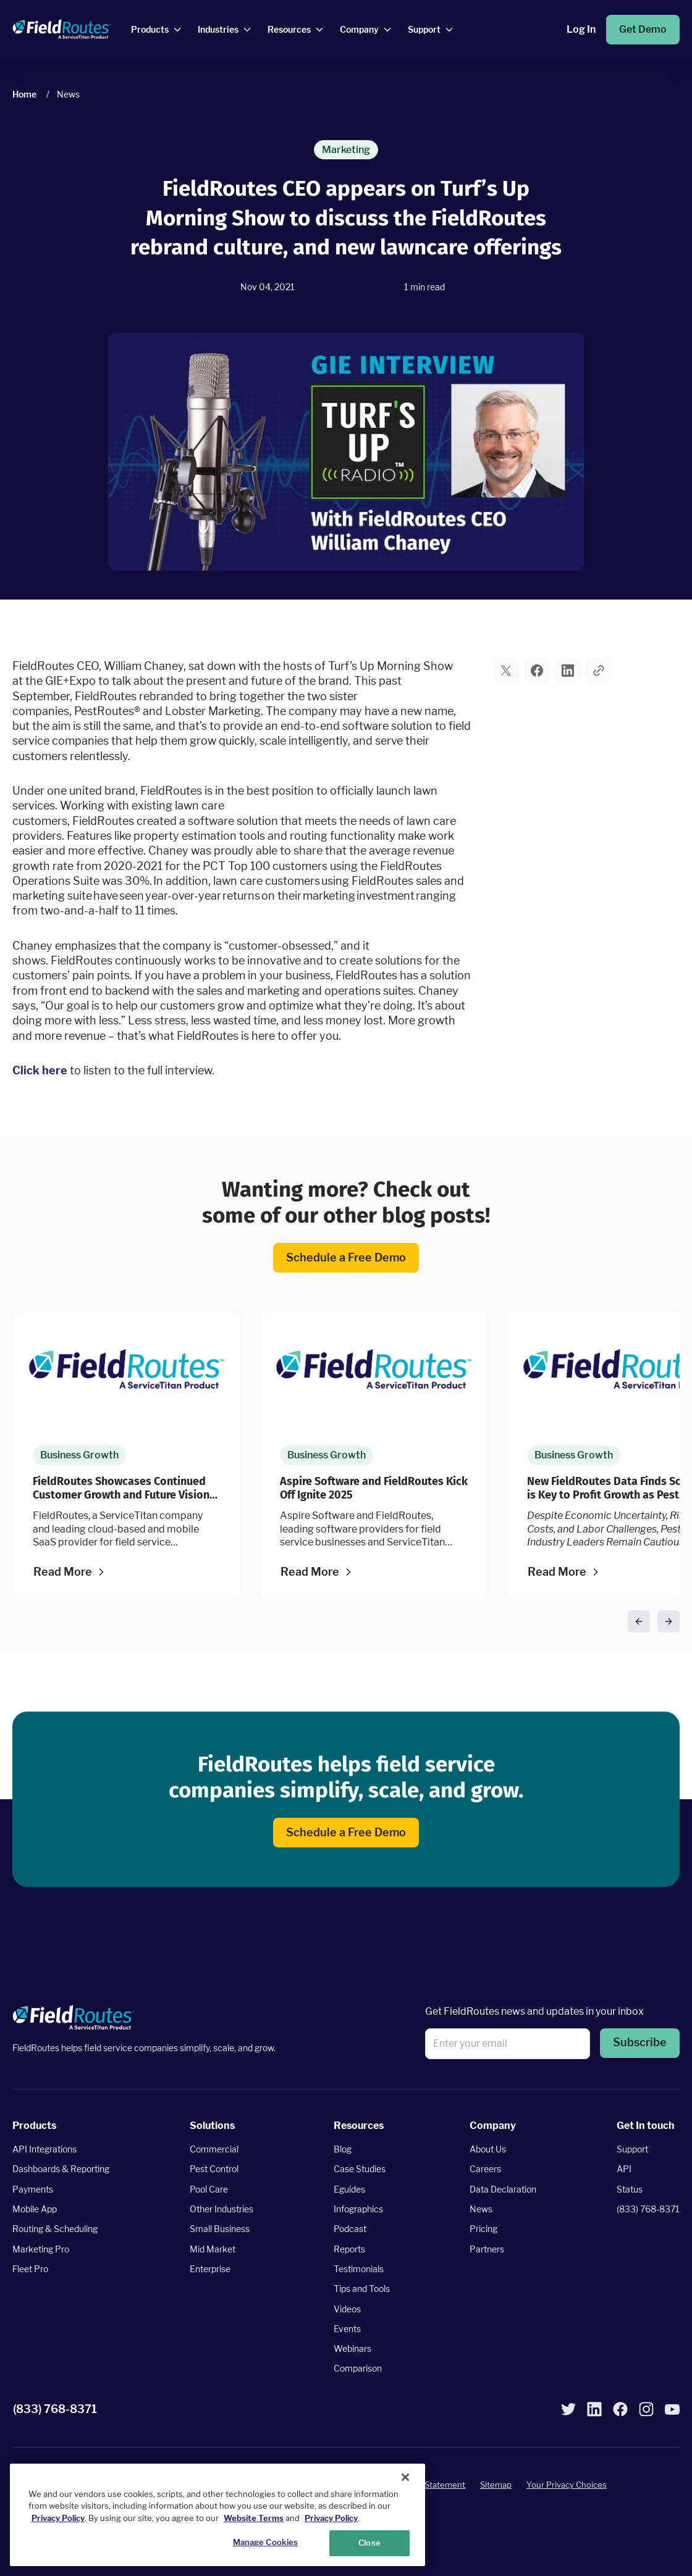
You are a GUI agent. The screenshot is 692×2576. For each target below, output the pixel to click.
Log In (581, 29)
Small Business (220, 2228)
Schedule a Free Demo (346, 1257)
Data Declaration (503, 2188)
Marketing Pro (40, 2248)
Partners (487, 2248)
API (624, 2169)
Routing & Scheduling (55, 2228)
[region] (217, 2515)
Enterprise (210, 2268)
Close (369, 2543)
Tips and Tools (362, 2288)
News (481, 2209)
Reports (349, 2248)
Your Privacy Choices (566, 2485)
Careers (485, 2169)
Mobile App (34, 2209)
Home (24, 94)
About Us (488, 2149)
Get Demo (643, 29)
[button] (506, 670)
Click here (39, 1070)
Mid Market (212, 2248)
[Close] (405, 2477)
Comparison (358, 2368)
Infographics (358, 2209)
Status (630, 2188)
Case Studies (360, 2169)
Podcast (350, 2228)
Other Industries (221, 2209)
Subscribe (640, 2042)
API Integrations (44, 2149)
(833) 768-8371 (648, 2209)
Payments (32, 2188)
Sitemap (496, 2485)
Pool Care (209, 2188)
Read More (62, 1571)
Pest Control (214, 2169)
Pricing (483, 2228)
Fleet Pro (30, 2268)
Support (632, 2149)
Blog (343, 2149)
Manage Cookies (265, 2542)
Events (347, 2328)
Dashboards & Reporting (60, 2169)
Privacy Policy (58, 2518)
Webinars (352, 2348)
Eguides (349, 2188)
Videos (347, 2308)
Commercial (214, 2149)
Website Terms (254, 2518)
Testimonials (359, 2268)
